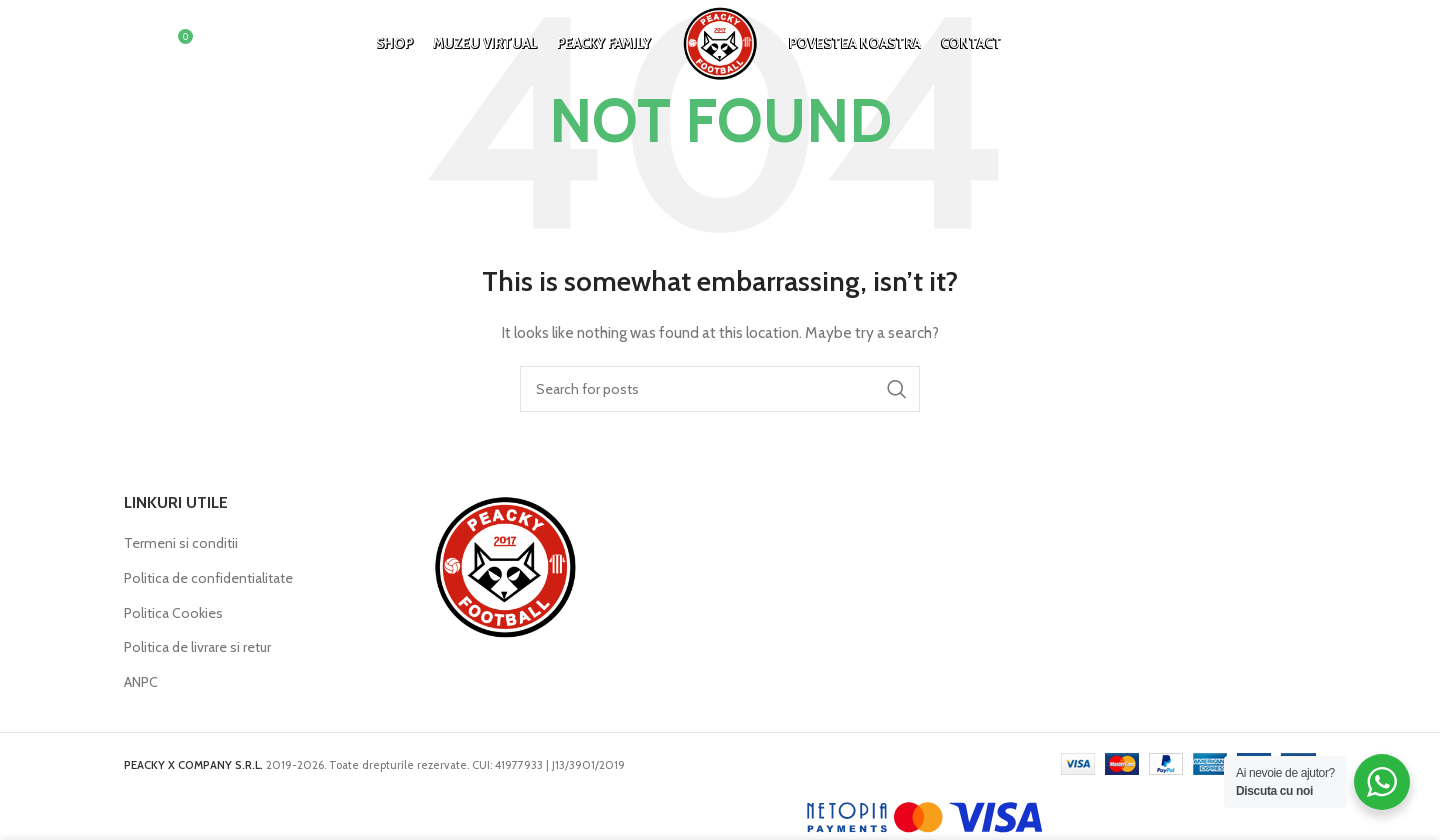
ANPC (141, 682)
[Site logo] (720, 43)
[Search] (134, 45)
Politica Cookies (173, 613)
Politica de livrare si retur (197, 647)
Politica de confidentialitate (208, 578)
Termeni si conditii (181, 543)
